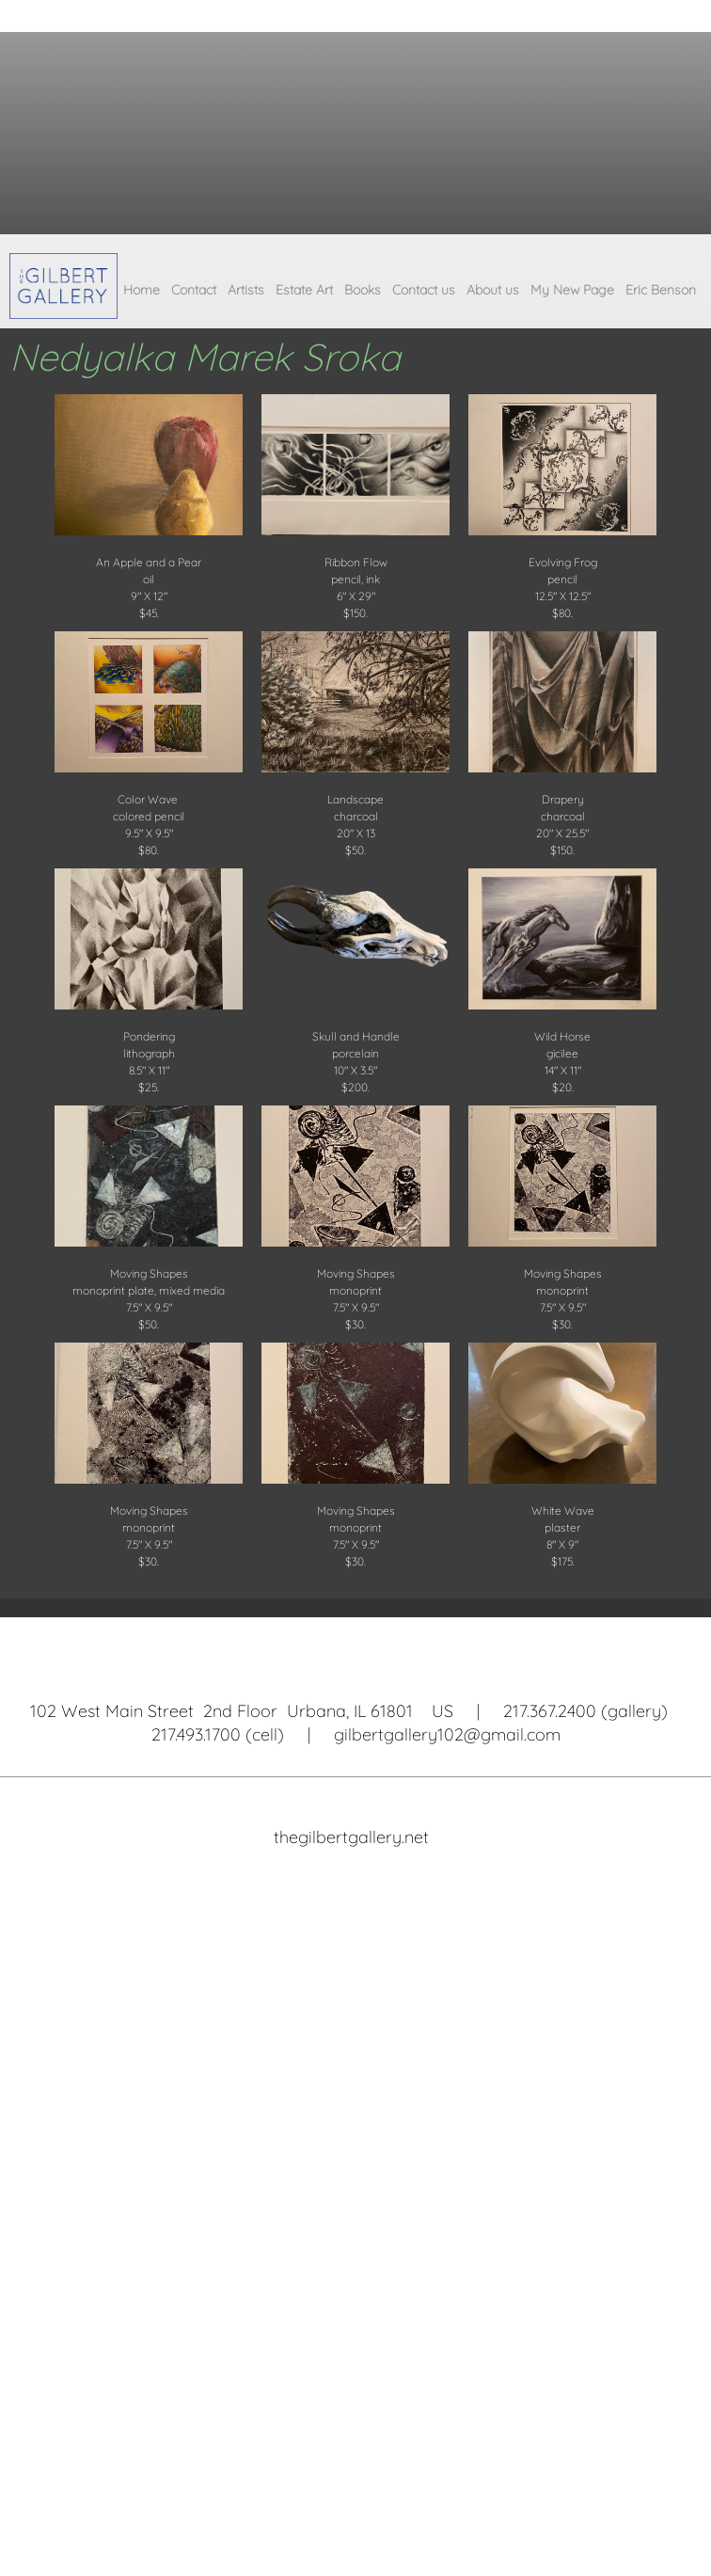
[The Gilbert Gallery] (63, 286)
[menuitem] (142, 294)
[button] (148, 503)
